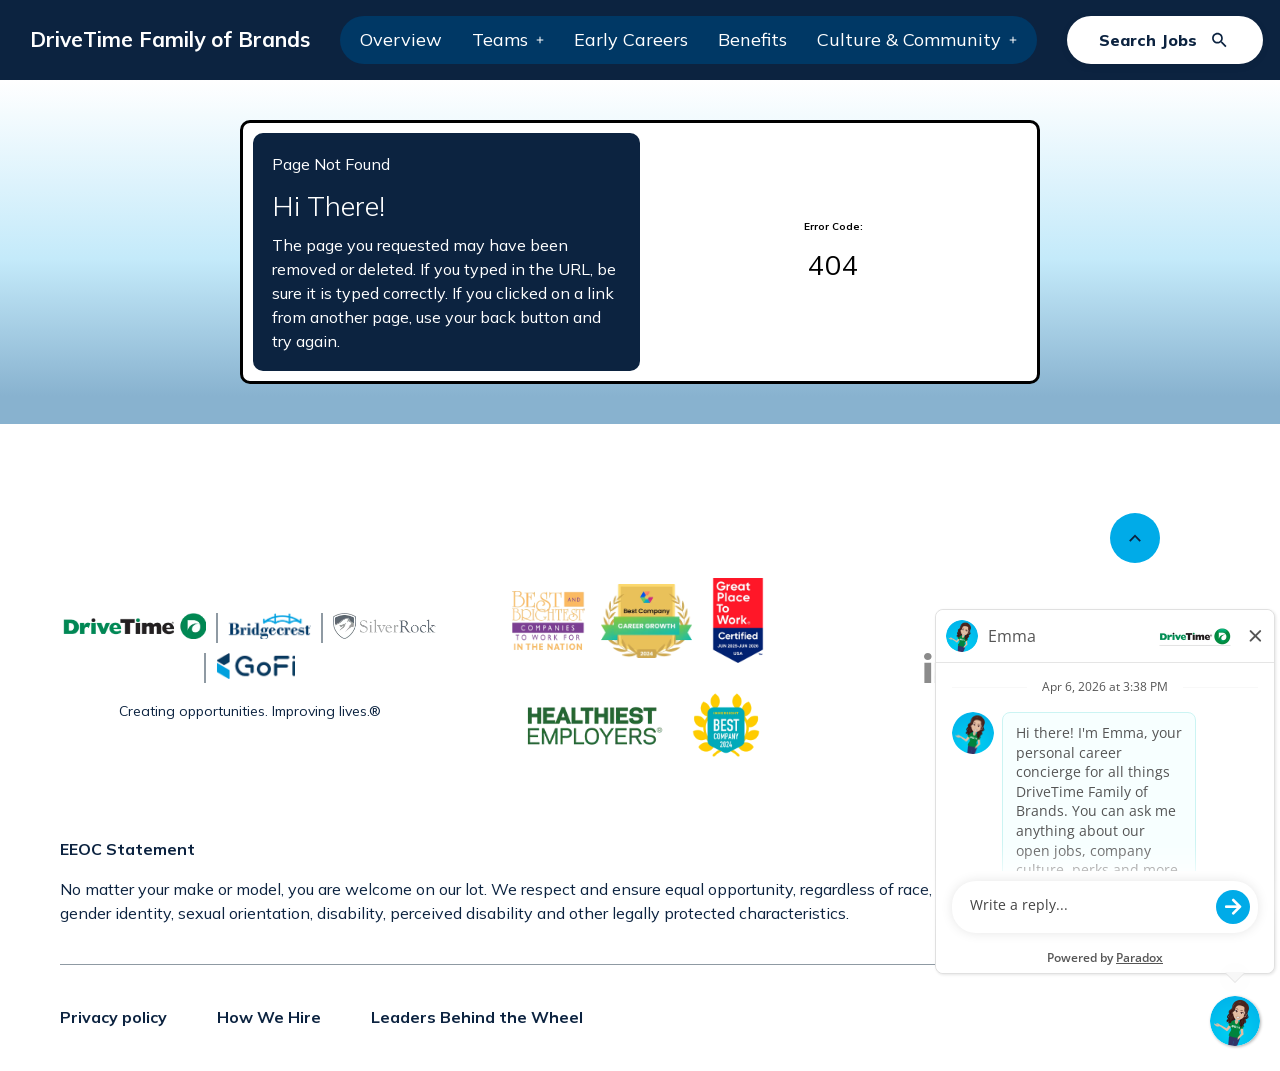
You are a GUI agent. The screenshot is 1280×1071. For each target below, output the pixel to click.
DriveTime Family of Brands (170, 39)
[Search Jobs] (1165, 40)
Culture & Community (917, 39)
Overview (401, 39)
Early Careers (631, 39)
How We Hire (269, 1017)
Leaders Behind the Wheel (477, 1017)
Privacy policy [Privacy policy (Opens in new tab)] (113, 1017)
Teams (508, 39)
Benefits (752, 39)
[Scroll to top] (1135, 538)
